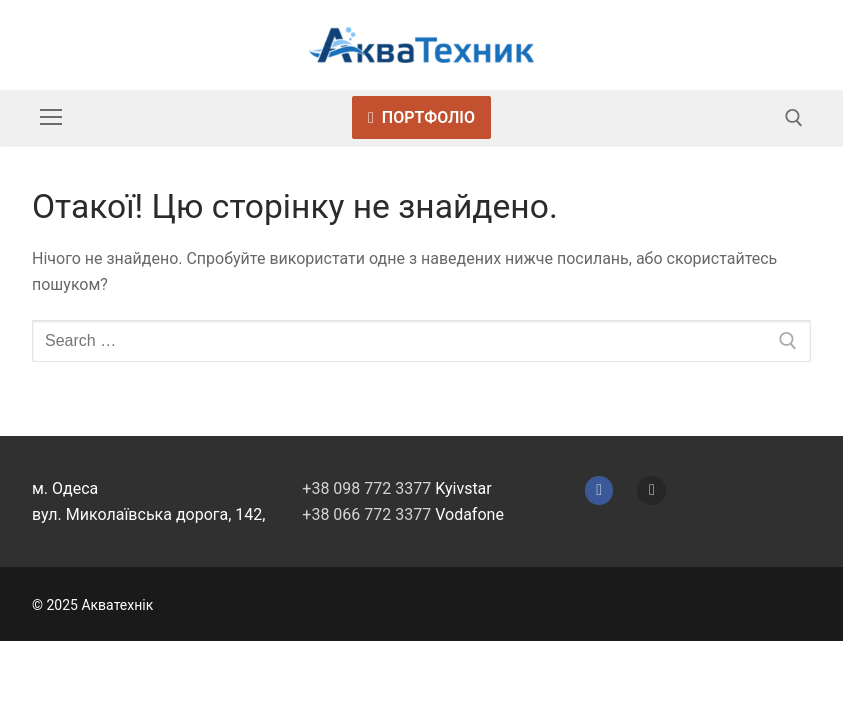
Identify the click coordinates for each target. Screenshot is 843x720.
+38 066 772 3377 (366, 514)
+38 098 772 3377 (366, 488)
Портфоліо (421, 117)
